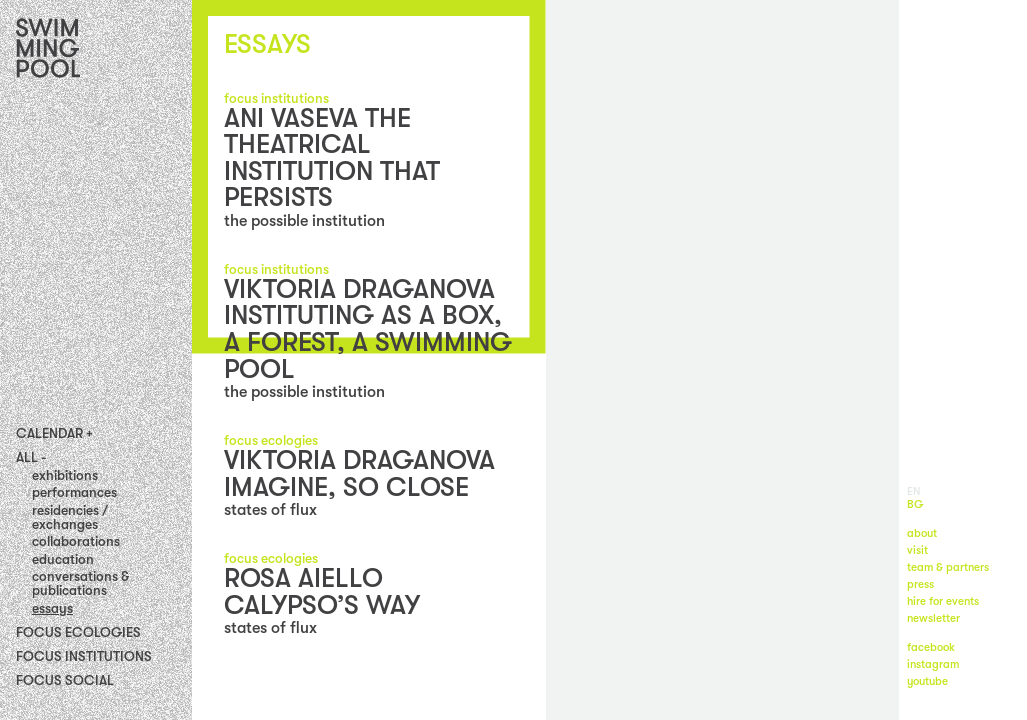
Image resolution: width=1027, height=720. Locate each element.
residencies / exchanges (70, 517)
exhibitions (65, 475)
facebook (931, 647)
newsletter (933, 618)
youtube (927, 681)
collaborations (76, 541)
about (922, 533)
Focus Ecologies (78, 632)
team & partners (948, 567)
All (27, 458)
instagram (933, 664)
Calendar (49, 434)
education (63, 559)
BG (915, 504)
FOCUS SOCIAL (65, 680)
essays (52, 608)
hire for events (943, 601)
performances (74, 492)
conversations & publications (80, 583)
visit (917, 550)
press (920, 584)
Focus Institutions (84, 656)
